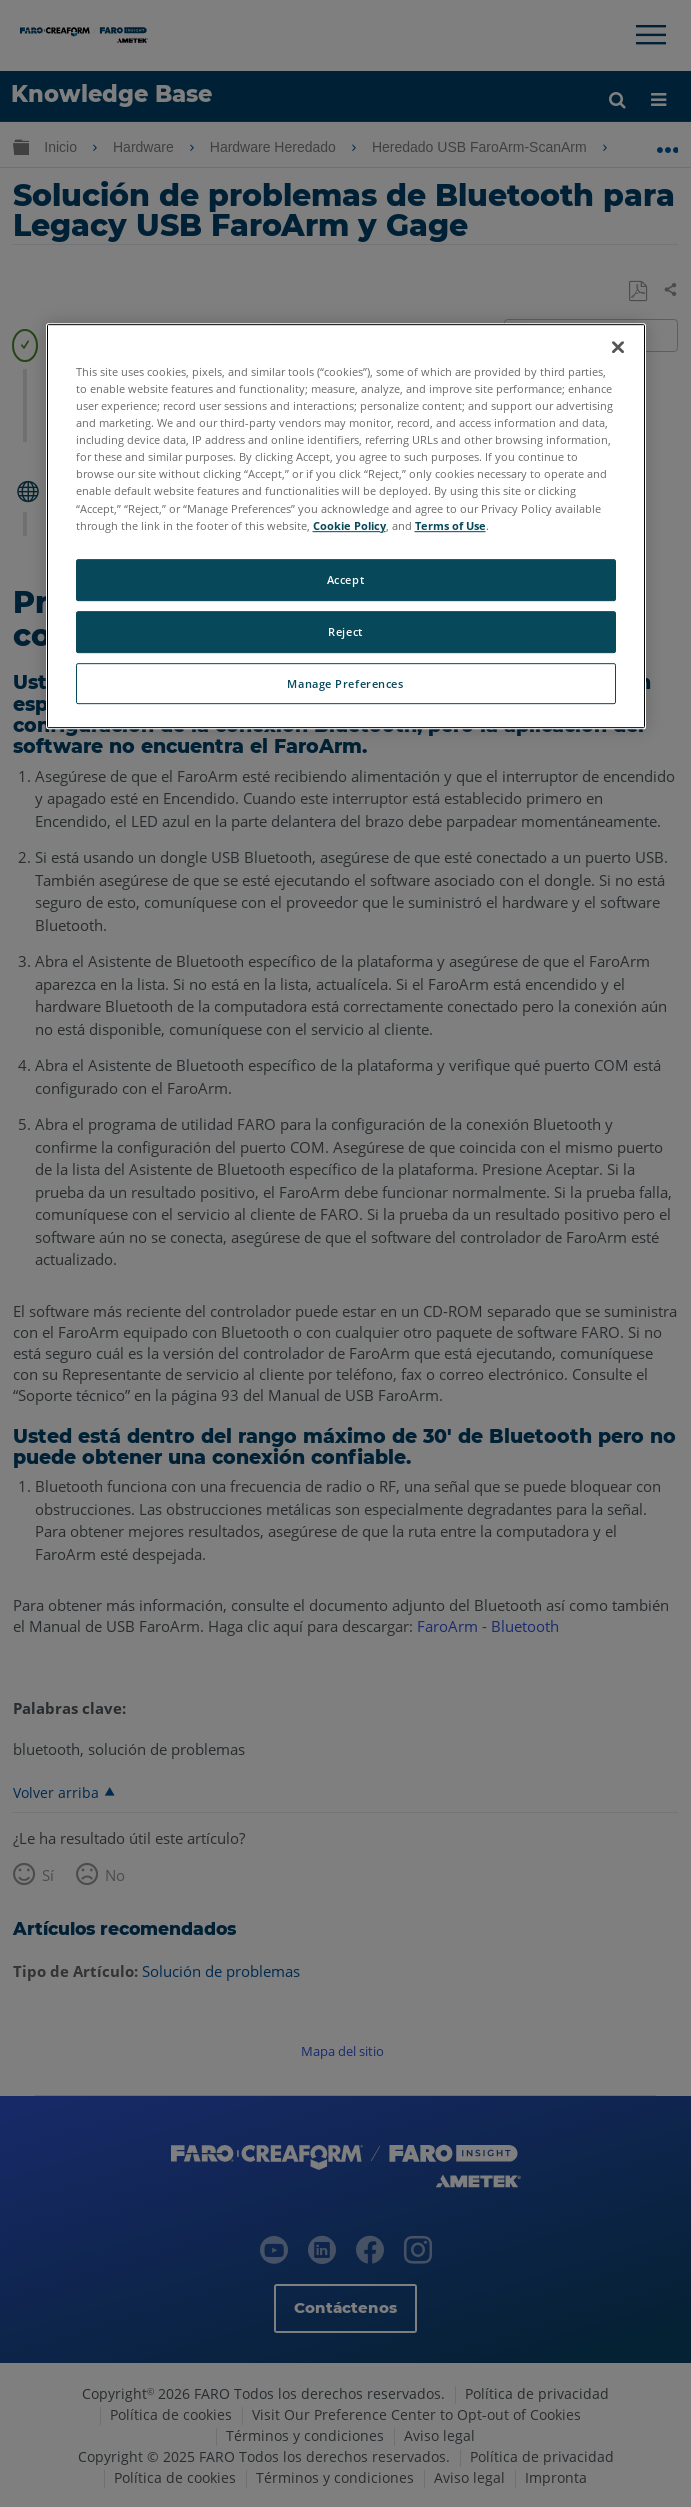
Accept (345, 579)
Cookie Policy (349, 525)
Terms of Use (450, 525)
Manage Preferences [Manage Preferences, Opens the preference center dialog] (345, 683)
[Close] (618, 347)
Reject (345, 631)
